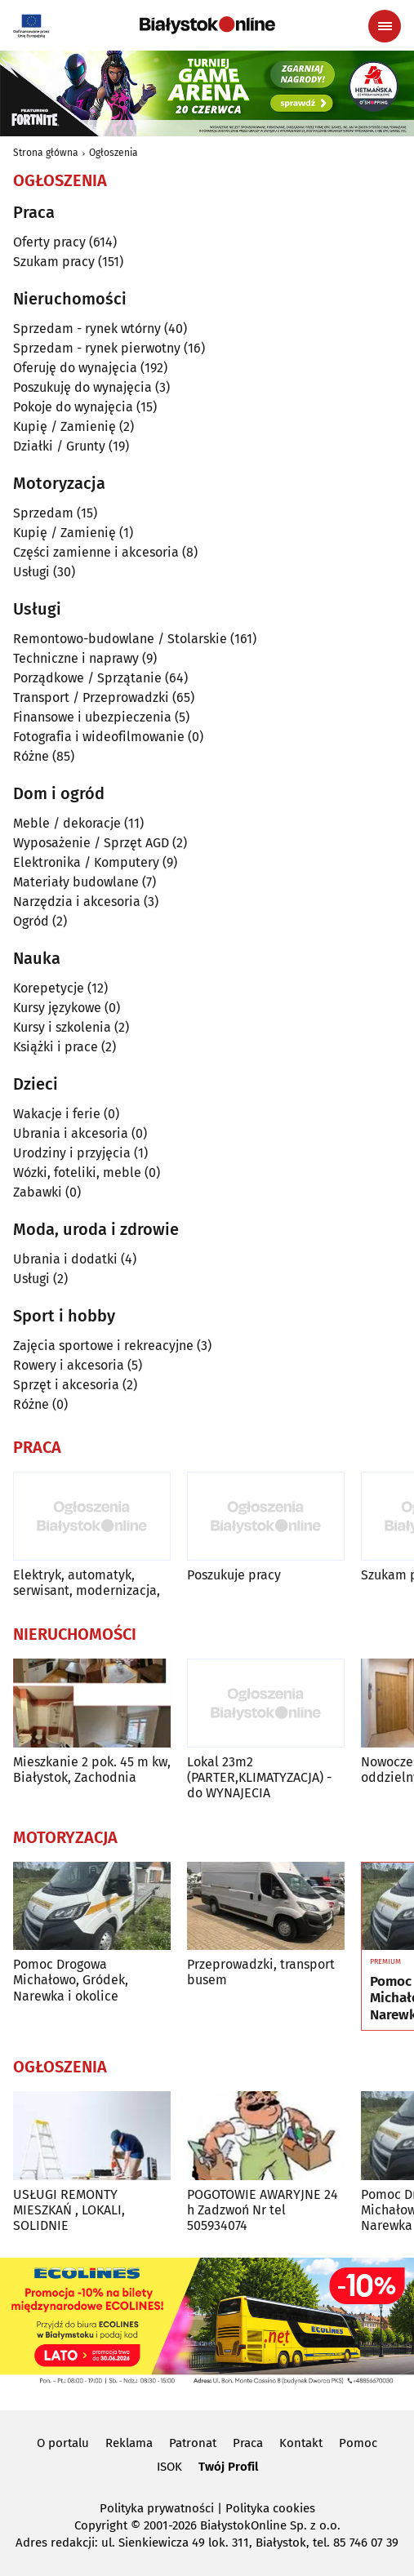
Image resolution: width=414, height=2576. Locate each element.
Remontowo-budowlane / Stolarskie (120, 638)
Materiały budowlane (76, 882)
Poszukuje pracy (234, 1575)
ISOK (169, 2466)
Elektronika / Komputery (86, 862)
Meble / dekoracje (67, 823)
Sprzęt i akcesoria (66, 1384)
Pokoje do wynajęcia (73, 407)
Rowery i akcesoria (68, 1365)
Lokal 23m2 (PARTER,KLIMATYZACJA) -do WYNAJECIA (259, 1777)
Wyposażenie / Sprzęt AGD (91, 843)
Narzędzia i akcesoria (76, 901)
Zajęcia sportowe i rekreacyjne (103, 1345)
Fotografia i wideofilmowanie (99, 736)
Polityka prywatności (157, 2508)
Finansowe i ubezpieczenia (92, 717)
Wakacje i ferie (56, 1113)
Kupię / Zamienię (64, 426)
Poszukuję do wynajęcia (82, 387)
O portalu (63, 2443)
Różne (31, 756)
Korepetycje (48, 988)
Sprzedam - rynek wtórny (87, 328)
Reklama (129, 2443)
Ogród (31, 921)
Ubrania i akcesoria (70, 1133)
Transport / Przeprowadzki (91, 697)
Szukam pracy (54, 261)
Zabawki (37, 1192)
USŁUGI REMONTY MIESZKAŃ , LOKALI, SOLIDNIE (69, 2210)
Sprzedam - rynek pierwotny (96, 348)
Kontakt (301, 2443)
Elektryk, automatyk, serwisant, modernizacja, (86, 1582)
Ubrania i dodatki (65, 1259)
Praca (248, 2443)
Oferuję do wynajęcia (75, 367)
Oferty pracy (49, 242)
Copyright (100, 2525)
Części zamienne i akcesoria (96, 552)
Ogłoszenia (113, 152)
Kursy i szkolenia (62, 1027)
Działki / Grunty (59, 446)
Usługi (31, 572)
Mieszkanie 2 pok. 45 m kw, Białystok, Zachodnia (92, 1769)
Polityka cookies (270, 2508)
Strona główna (45, 152)
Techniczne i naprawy (76, 658)
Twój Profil (228, 2466)
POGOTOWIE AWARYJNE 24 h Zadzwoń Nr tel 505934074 (262, 2210)
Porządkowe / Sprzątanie (87, 678)
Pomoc (358, 2443)
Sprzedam (43, 513)
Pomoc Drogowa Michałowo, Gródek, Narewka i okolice (70, 1979)
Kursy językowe (57, 1007)
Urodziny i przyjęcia (72, 1153)
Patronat (192, 2443)
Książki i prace (55, 1047)
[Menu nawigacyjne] (384, 26)
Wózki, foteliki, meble (77, 1172)
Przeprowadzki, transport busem (261, 1972)
